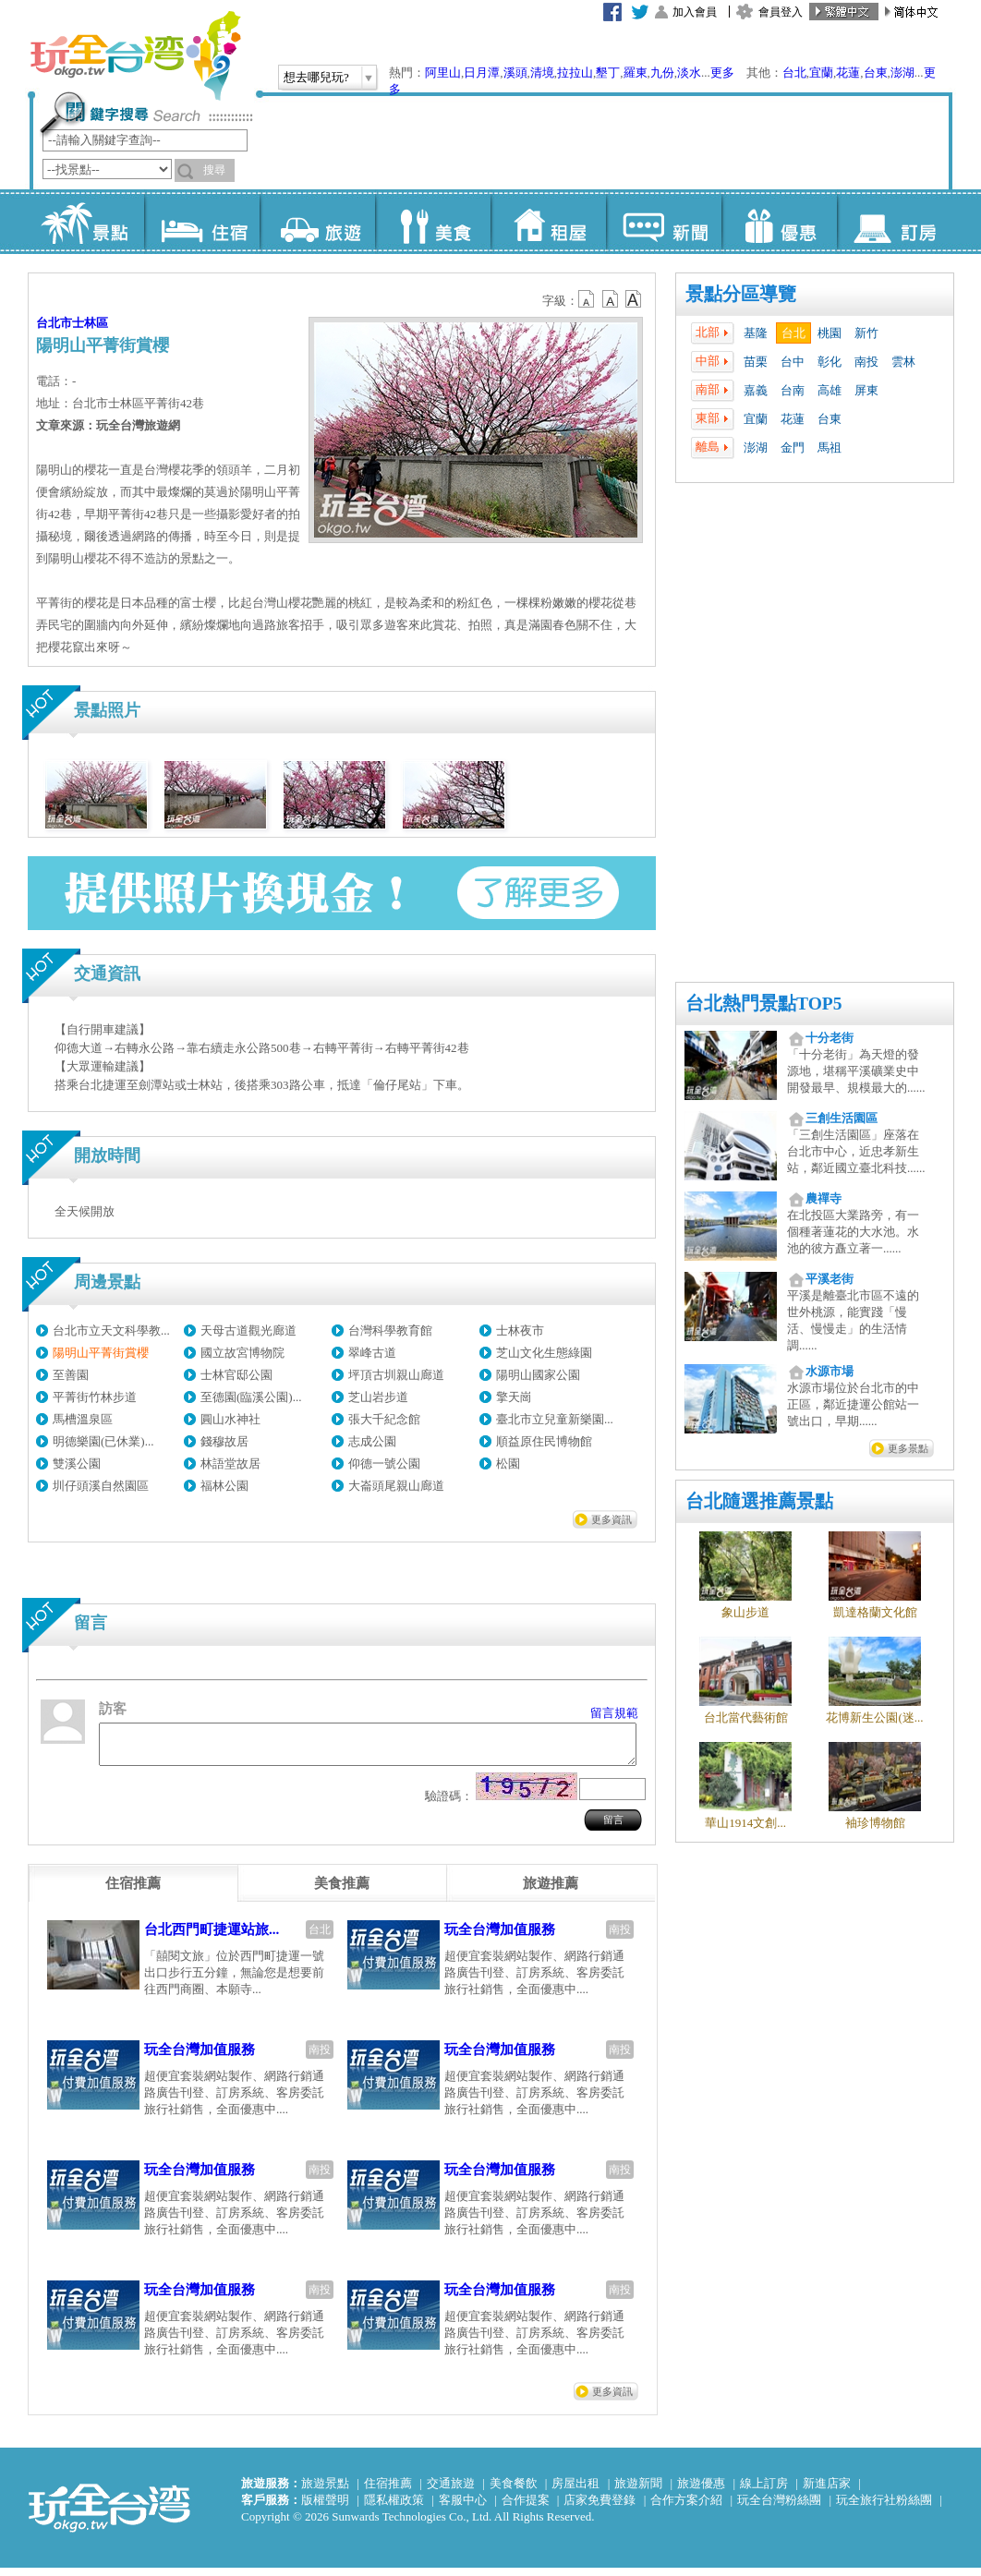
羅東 (636, 72)
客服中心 (463, 2508)
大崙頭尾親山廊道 (396, 1486)
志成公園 (372, 1441)
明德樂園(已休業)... (103, 1441)
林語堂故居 (230, 1463)
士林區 (90, 323)
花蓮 (848, 72)
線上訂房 (764, 2491)
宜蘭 (821, 72)
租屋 (548, 221)
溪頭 (515, 72)
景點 (86, 221)
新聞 (663, 221)
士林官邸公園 (236, 1375)
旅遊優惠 (701, 2491)
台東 (876, 72)
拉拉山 (575, 72)
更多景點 (908, 1448)
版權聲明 (325, 2508)
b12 (587, 299)
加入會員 (694, 12)
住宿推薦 (388, 2491)
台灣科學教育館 (390, 1330)
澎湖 (902, 72)
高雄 (830, 390)
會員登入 (780, 12)
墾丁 (608, 72)
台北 (794, 72)
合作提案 (526, 2508)
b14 (633, 299)
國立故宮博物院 (242, 1353)
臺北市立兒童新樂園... (554, 1419)
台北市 (54, 323)
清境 (542, 72)
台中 (793, 362)
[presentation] (133, 1891)
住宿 (202, 221)
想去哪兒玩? (316, 77)
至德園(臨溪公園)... (250, 1397)
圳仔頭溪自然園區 (101, 1486)
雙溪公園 (77, 1463)
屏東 (866, 390)
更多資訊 (611, 1519)
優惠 (779, 221)
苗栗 (756, 362)
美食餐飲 (514, 2491)
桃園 (830, 333)
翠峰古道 (372, 1353)
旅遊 (317, 221)
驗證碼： (449, 1804)
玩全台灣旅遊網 (135, 55)
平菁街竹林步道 (95, 1397)
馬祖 (830, 447)
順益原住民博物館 (544, 1441)
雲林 (903, 362)
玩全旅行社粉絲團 (884, 2508)
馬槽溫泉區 (83, 1419)
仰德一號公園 (384, 1463)
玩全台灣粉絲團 (779, 2508)
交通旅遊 (451, 2491)
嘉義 (756, 390)
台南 (793, 390)
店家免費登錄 (599, 2508)
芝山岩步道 (378, 1397)
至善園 (71, 1375)
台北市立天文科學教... (111, 1330)
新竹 (866, 333)
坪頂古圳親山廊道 (396, 1375)
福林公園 (224, 1486)
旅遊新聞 (638, 2491)
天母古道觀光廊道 (248, 1330)
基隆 (756, 333)
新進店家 (827, 2491)
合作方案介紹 (686, 2508)
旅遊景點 (325, 2491)
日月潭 (482, 72)
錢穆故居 (224, 1441)
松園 (508, 1463)
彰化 (830, 362)
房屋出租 (575, 2491)
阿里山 (443, 72)
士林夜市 (520, 1330)
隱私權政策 (394, 2508)
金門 (793, 447)
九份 (662, 72)
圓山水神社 (230, 1419)
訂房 (894, 221)
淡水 (689, 72)
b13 (610, 299)
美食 (432, 221)
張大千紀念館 (384, 1419)
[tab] (133, 1891)
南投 (866, 362)
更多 (722, 72)
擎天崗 (514, 1397)
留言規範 (614, 1713)
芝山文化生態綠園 (544, 1353)
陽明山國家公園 (538, 1375)
